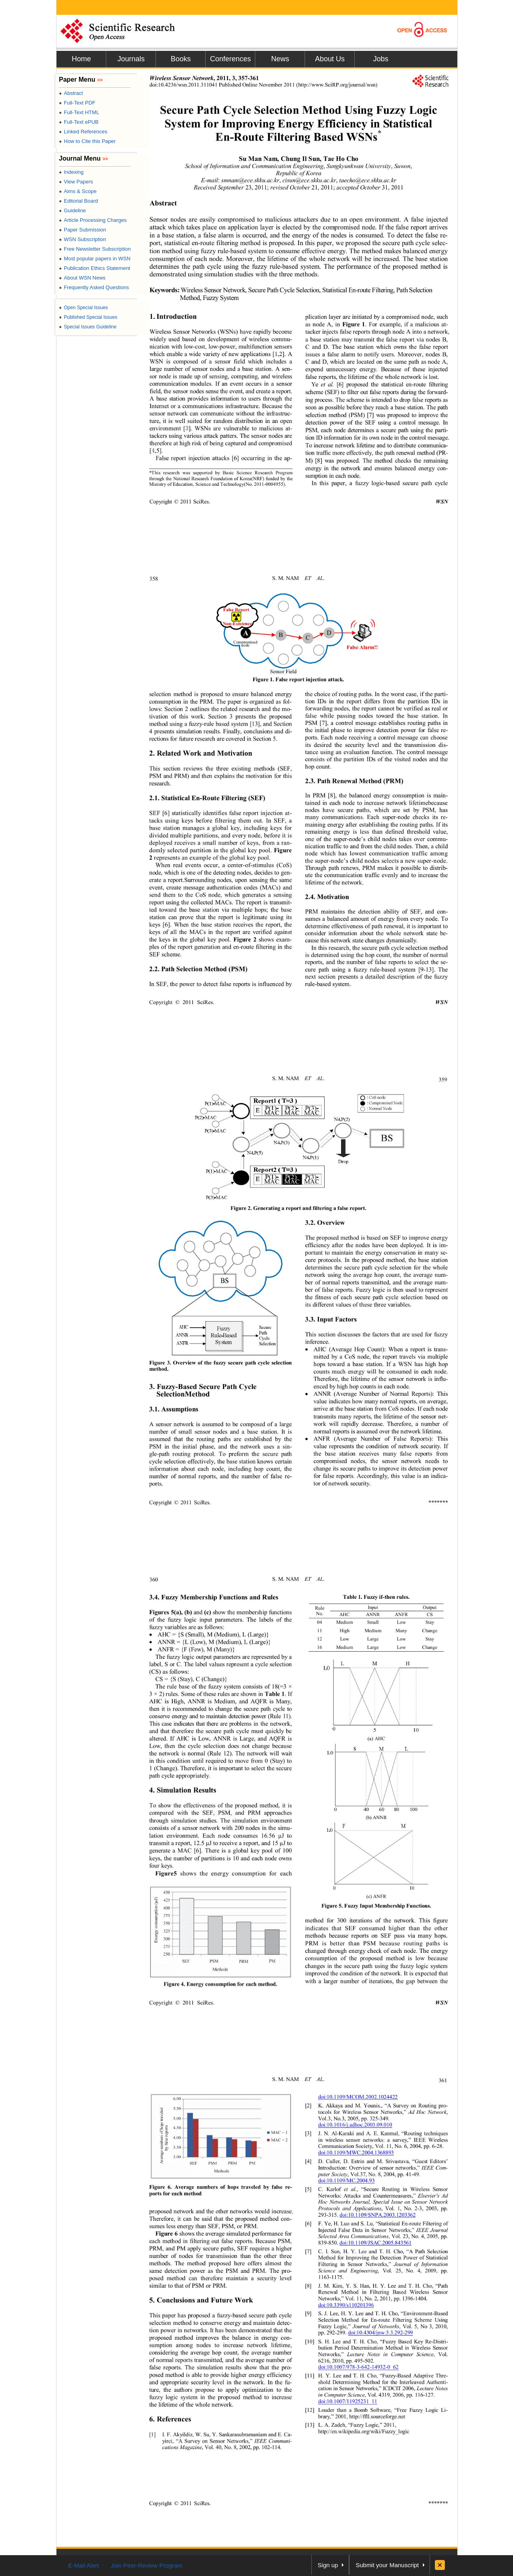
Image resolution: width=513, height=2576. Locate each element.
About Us (330, 59)
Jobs (380, 59)
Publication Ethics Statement (94, 268)
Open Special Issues (83, 307)
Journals (131, 59)
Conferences (230, 59)
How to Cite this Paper (87, 141)
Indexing (71, 172)
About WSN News (82, 278)
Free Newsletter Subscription (95, 249)
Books (181, 59)
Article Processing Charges (93, 220)
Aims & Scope (78, 191)
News (280, 59)
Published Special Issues (88, 317)
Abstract (71, 93)
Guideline (72, 210)
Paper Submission (82, 230)
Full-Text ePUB (79, 122)
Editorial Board (78, 201)
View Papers (76, 182)
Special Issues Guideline (88, 327)
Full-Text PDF (77, 103)
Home (81, 59)
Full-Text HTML (79, 112)
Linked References (83, 132)
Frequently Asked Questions (94, 287)
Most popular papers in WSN (94, 259)
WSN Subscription (82, 239)
